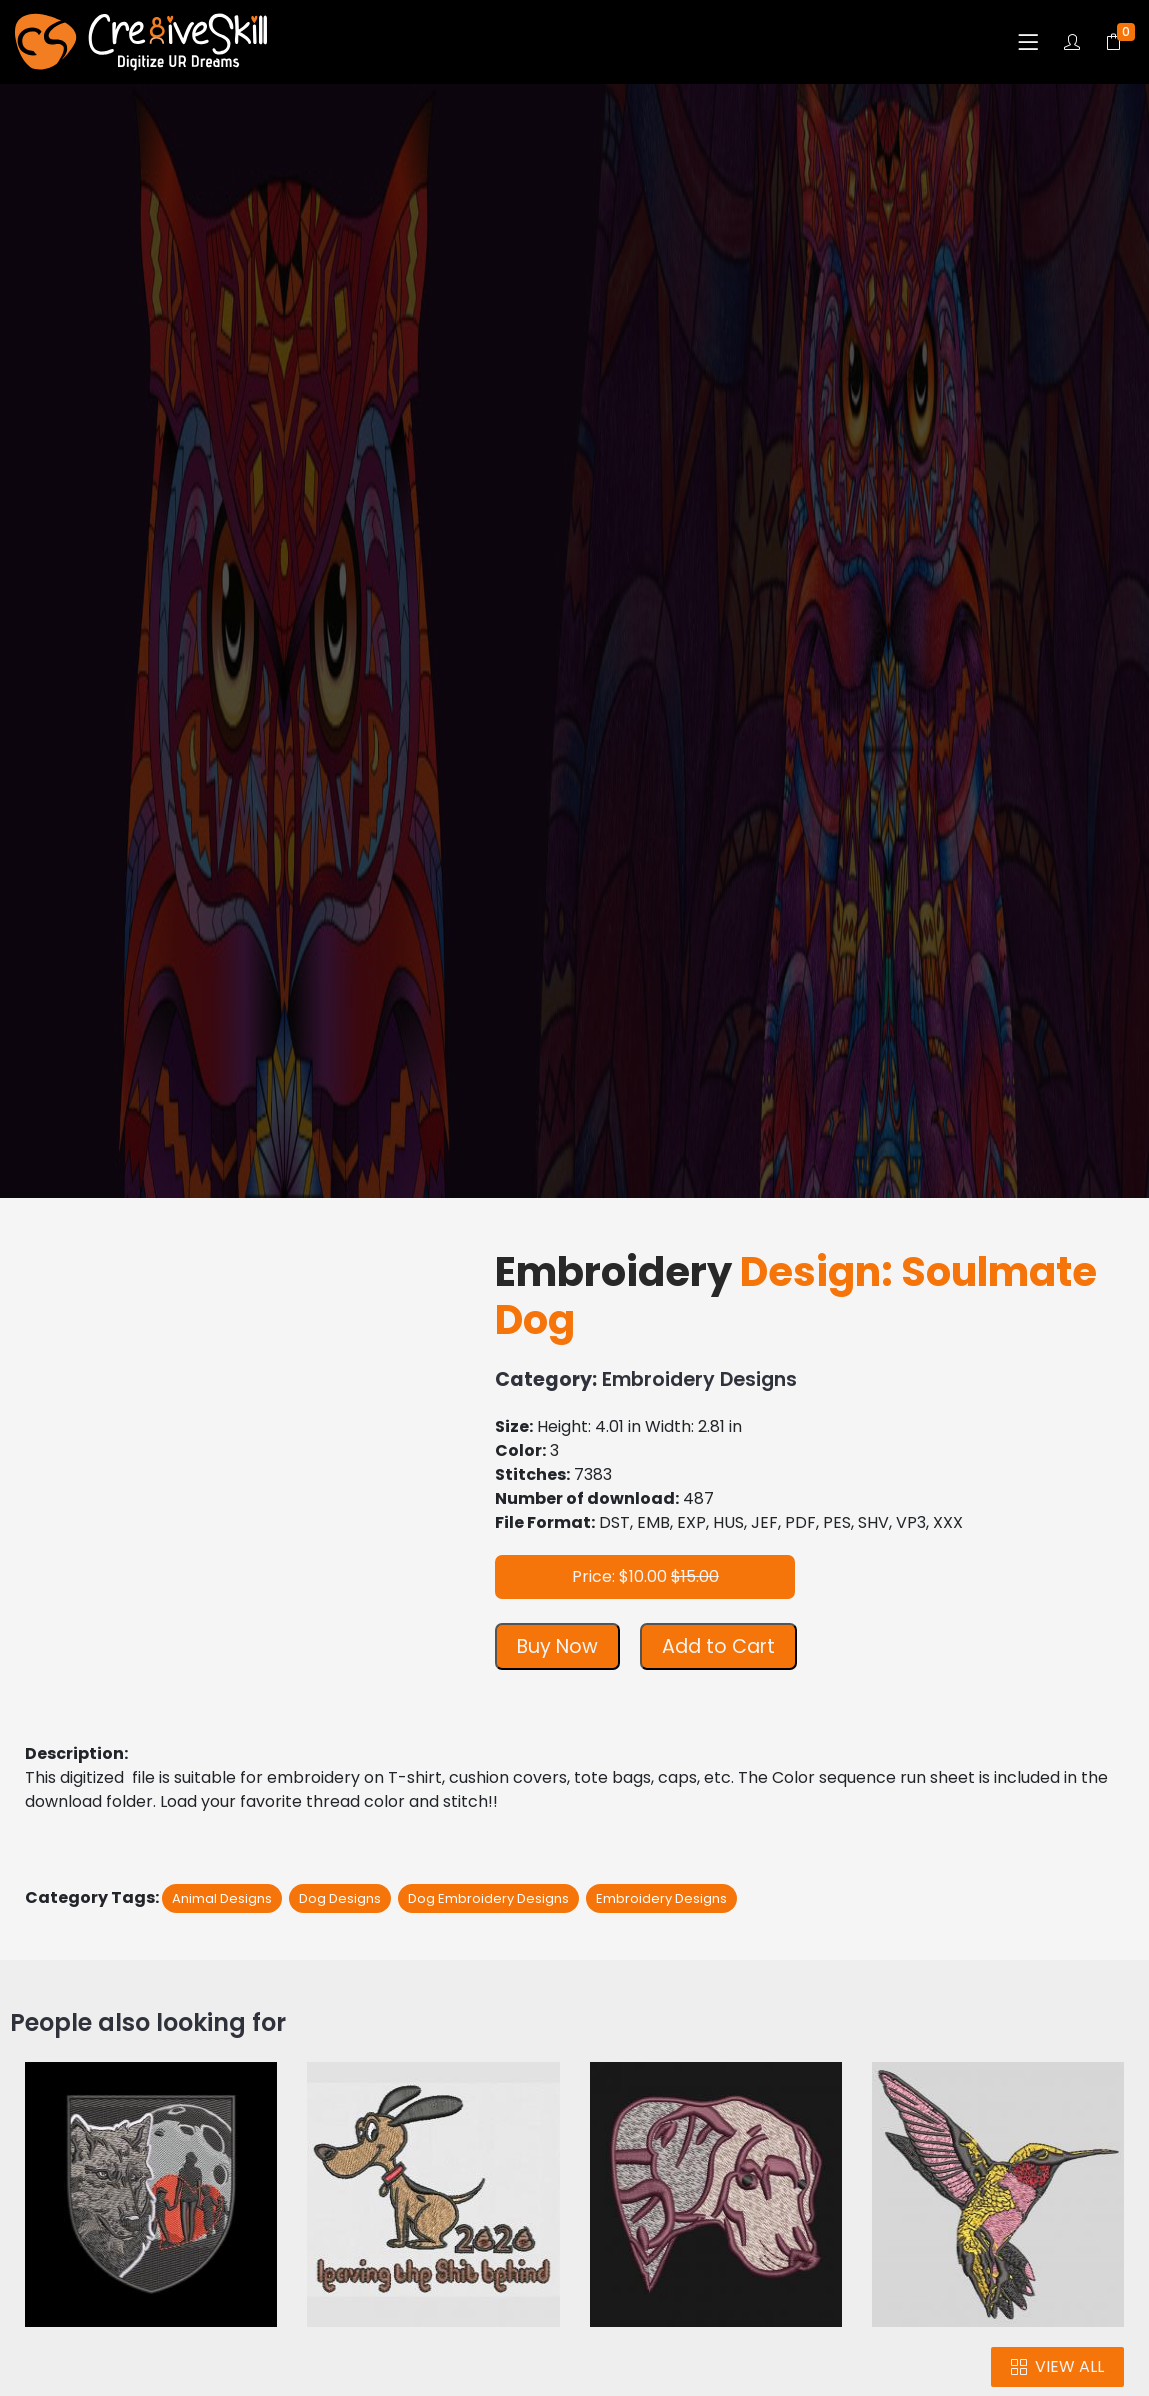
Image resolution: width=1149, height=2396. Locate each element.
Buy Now (557, 1646)
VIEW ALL (1057, 2366)
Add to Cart (718, 1646)
